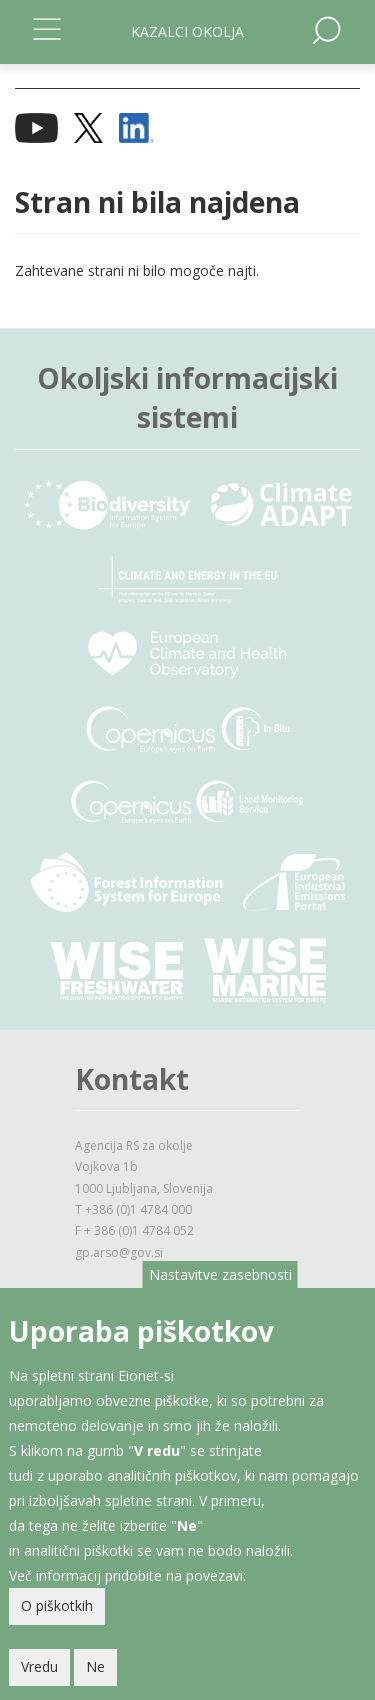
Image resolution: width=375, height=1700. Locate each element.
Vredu (39, 1676)
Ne (95, 1676)
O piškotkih (57, 1615)
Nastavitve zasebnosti (220, 1283)
